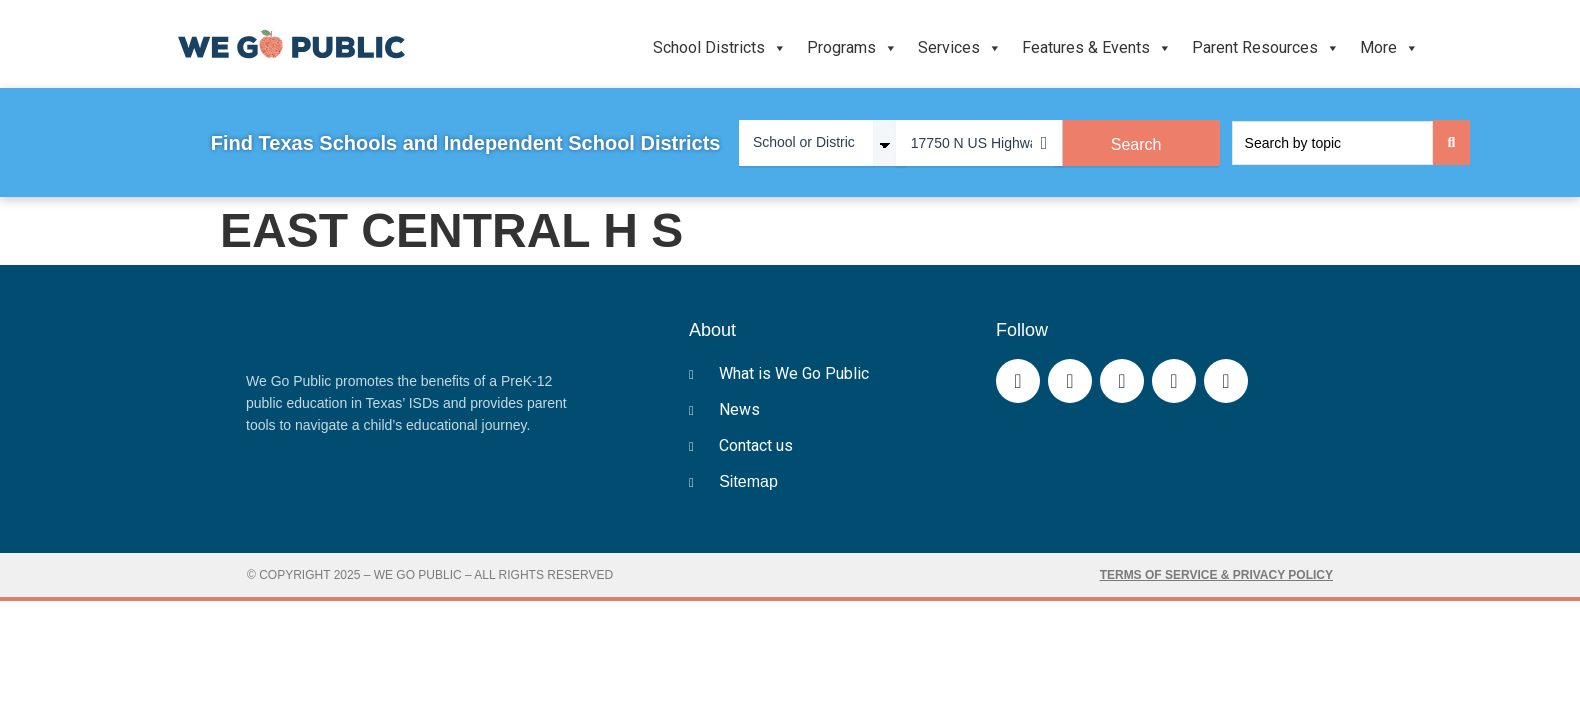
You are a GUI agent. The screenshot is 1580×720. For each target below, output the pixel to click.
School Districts (720, 48)
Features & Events (1097, 48)
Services (960, 48)
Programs (852, 48)
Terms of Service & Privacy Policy (1216, 575)
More (1389, 48)
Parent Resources (1266, 48)
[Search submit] (1452, 142)
